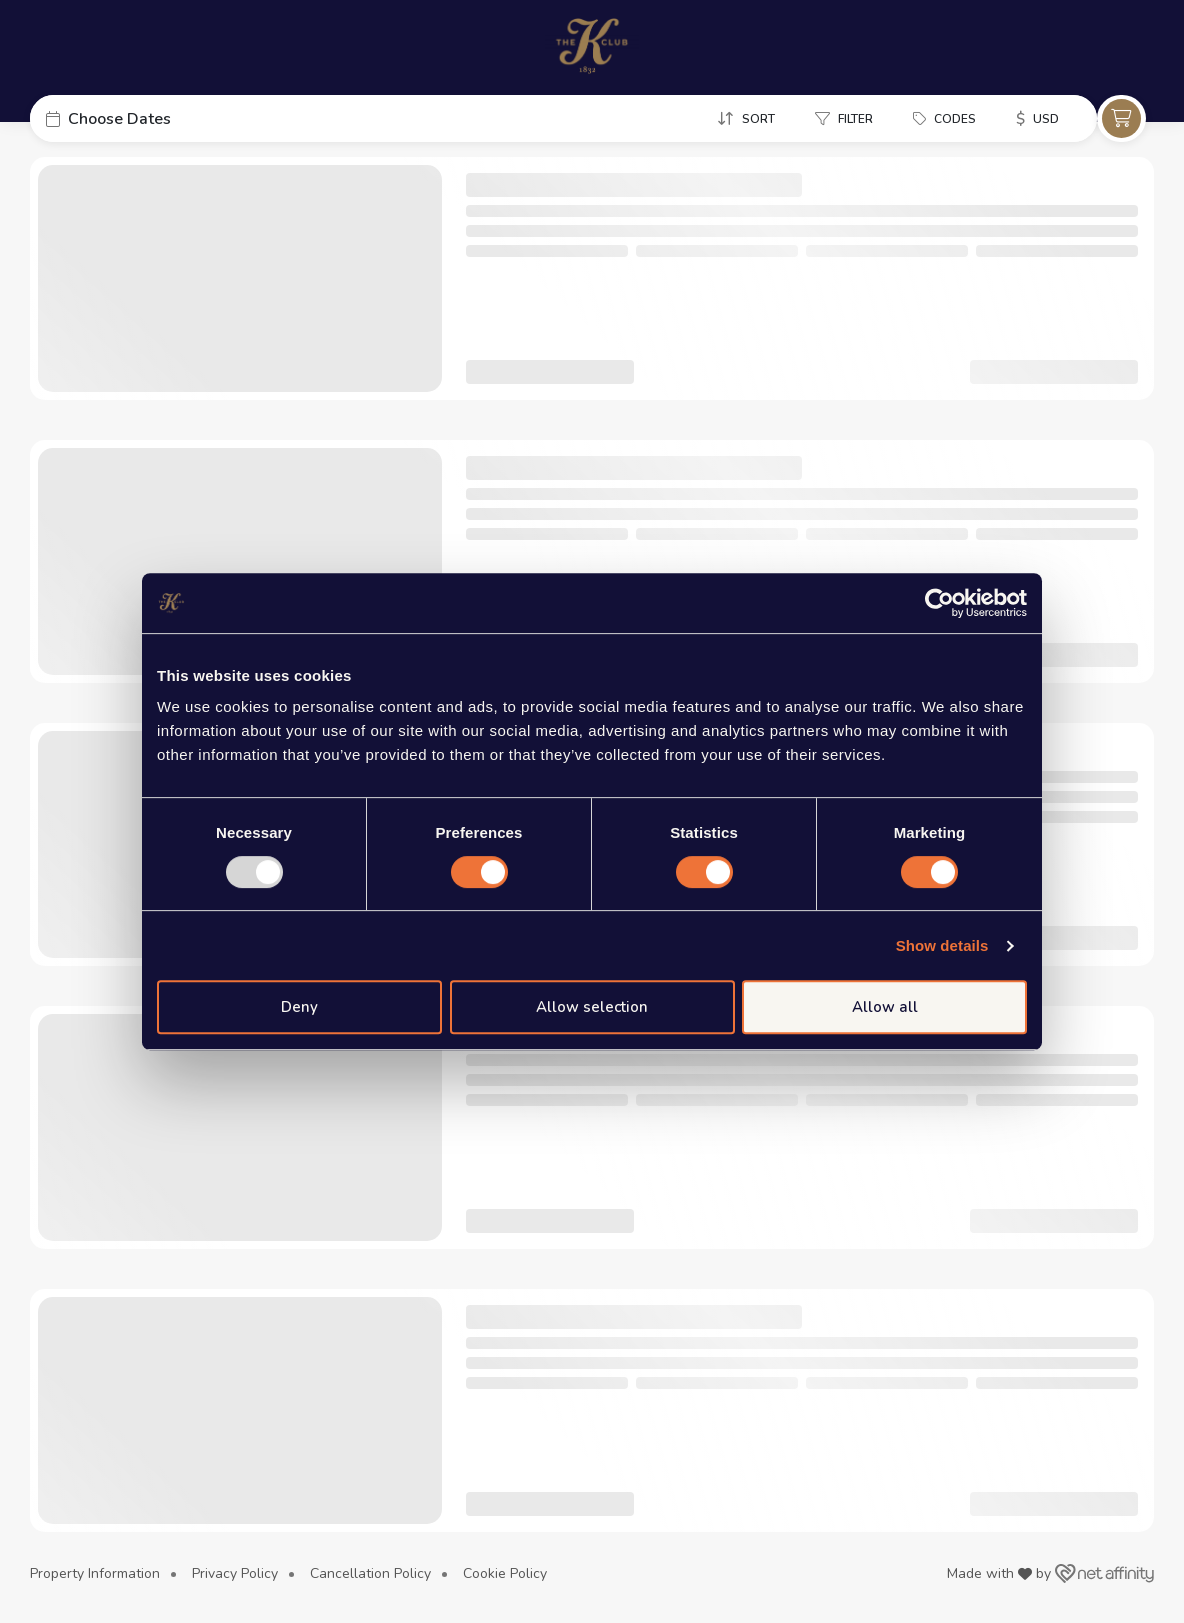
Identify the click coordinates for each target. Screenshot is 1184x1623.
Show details (942, 945)
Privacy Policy (235, 1573)
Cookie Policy (505, 1573)
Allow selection (592, 1007)
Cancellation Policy (370, 1573)
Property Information (95, 1573)
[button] (180, 118)
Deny (299, 1007)
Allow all (885, 1007)
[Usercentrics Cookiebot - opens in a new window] (939, 603)
